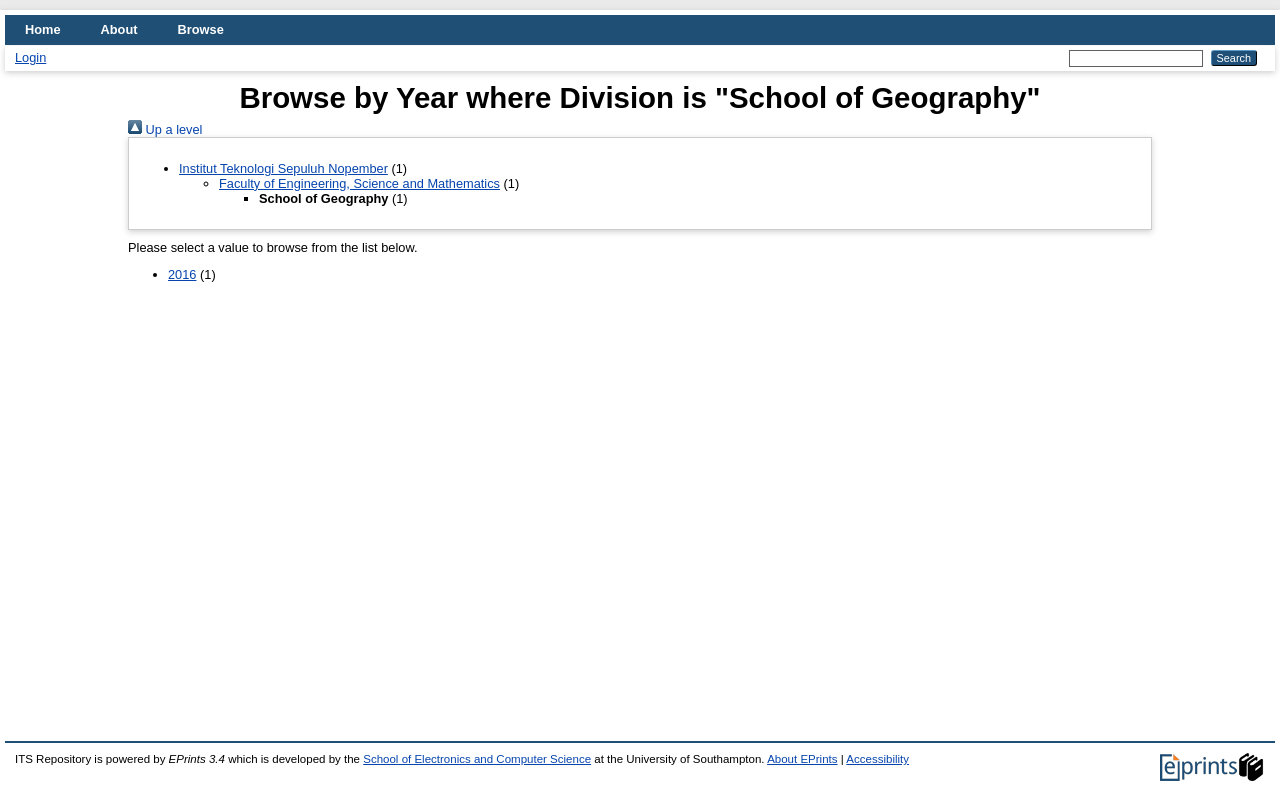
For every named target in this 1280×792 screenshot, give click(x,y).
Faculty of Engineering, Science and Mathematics (359, 183)
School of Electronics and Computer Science (477, 759)
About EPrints (802, 759)
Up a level (165, 129)
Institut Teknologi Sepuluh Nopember (283, 168)
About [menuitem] (119, 29)
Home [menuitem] (43, 29)
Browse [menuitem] (201, 29)
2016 (182, 274)
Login (30, 57)
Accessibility (877, 759)
